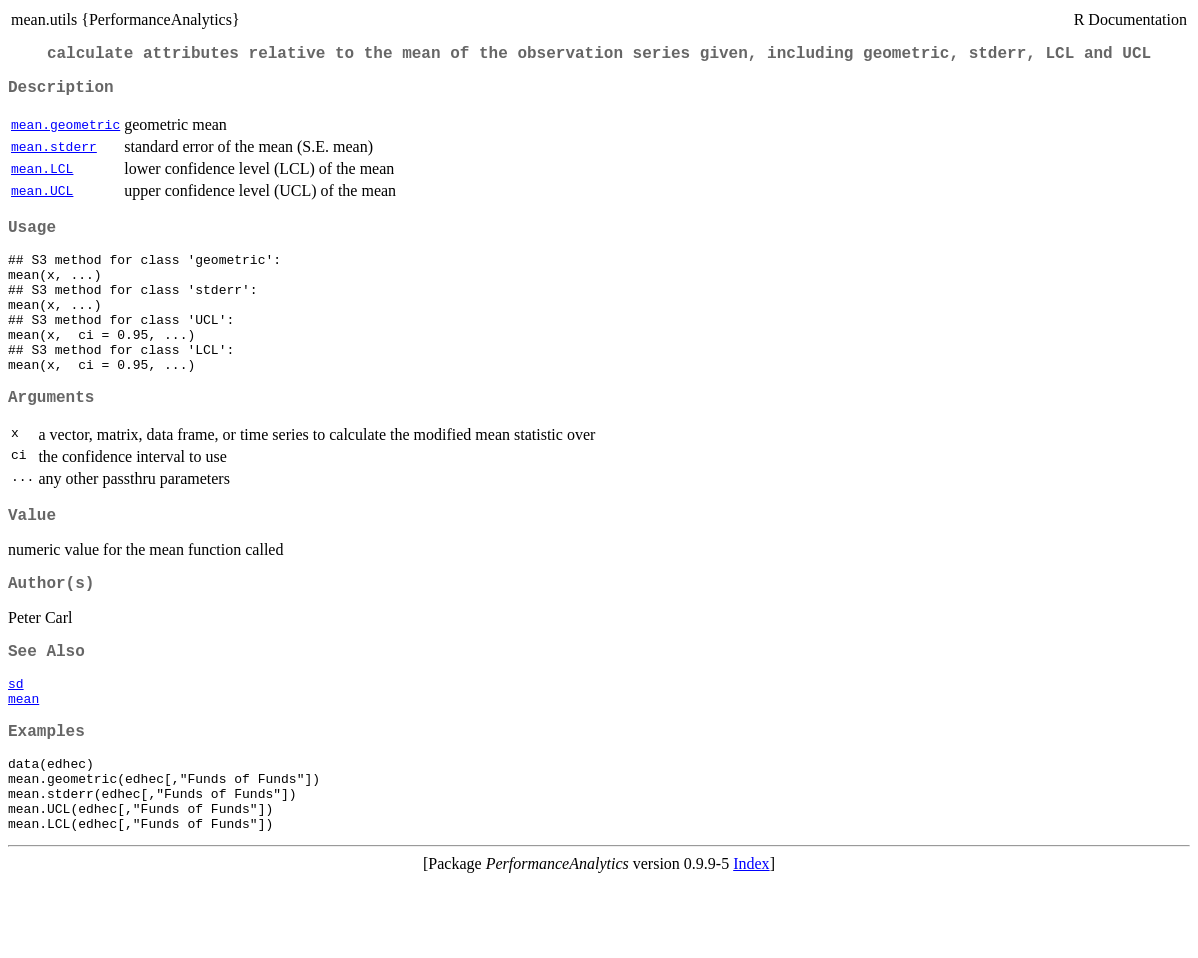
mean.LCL (42, 177)
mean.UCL (42, 199)
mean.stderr (54, 155)
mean (23, 756)
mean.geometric (65, 133)
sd (16, 738)
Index (751, 940)
